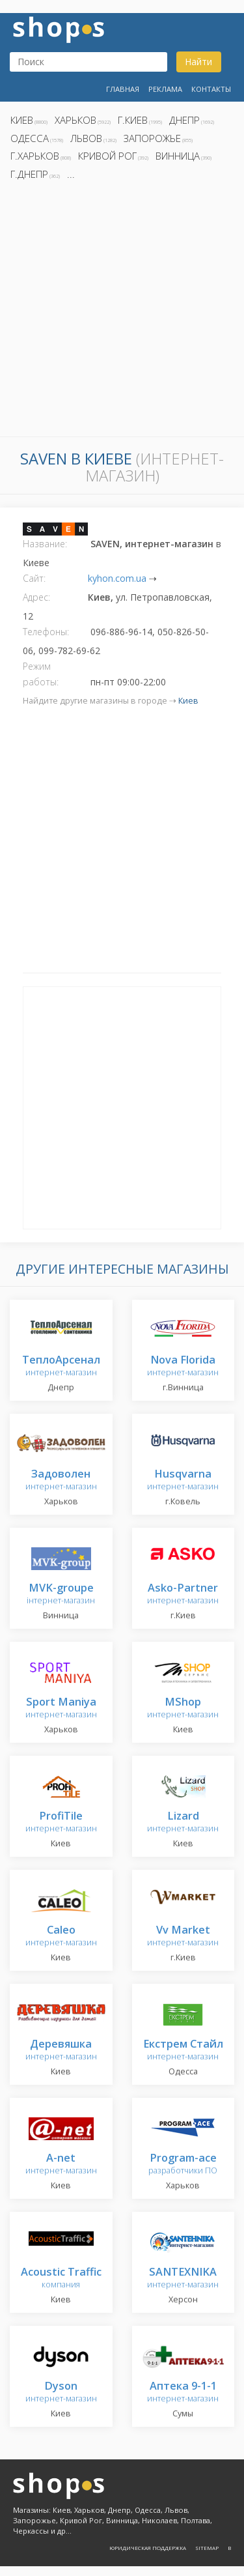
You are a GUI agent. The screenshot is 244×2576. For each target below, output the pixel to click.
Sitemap (207, 2547)
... (71, 173)
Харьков (75, 119)
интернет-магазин (61, 1366)
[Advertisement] (122, 312)
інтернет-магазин (61, 1594)
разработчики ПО (182, 2164)
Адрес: (36, 597)
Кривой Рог (107, 155)
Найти (198, 61)
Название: (45, 543)
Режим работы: (41, 674)
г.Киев (133, 119)
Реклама (165, 89)
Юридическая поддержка (147, 2547)
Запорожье (152, 138)
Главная (122, 89)
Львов (86, 138)
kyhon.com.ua (117, 578)
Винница (178, 155)
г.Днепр (29, 173)
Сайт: (34, 578)
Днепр (184, 119)
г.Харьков (34, 155)
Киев (21, 119)
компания (61, 2278)
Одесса (29, 138)
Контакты (211, 89)
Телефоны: (46, 631)
